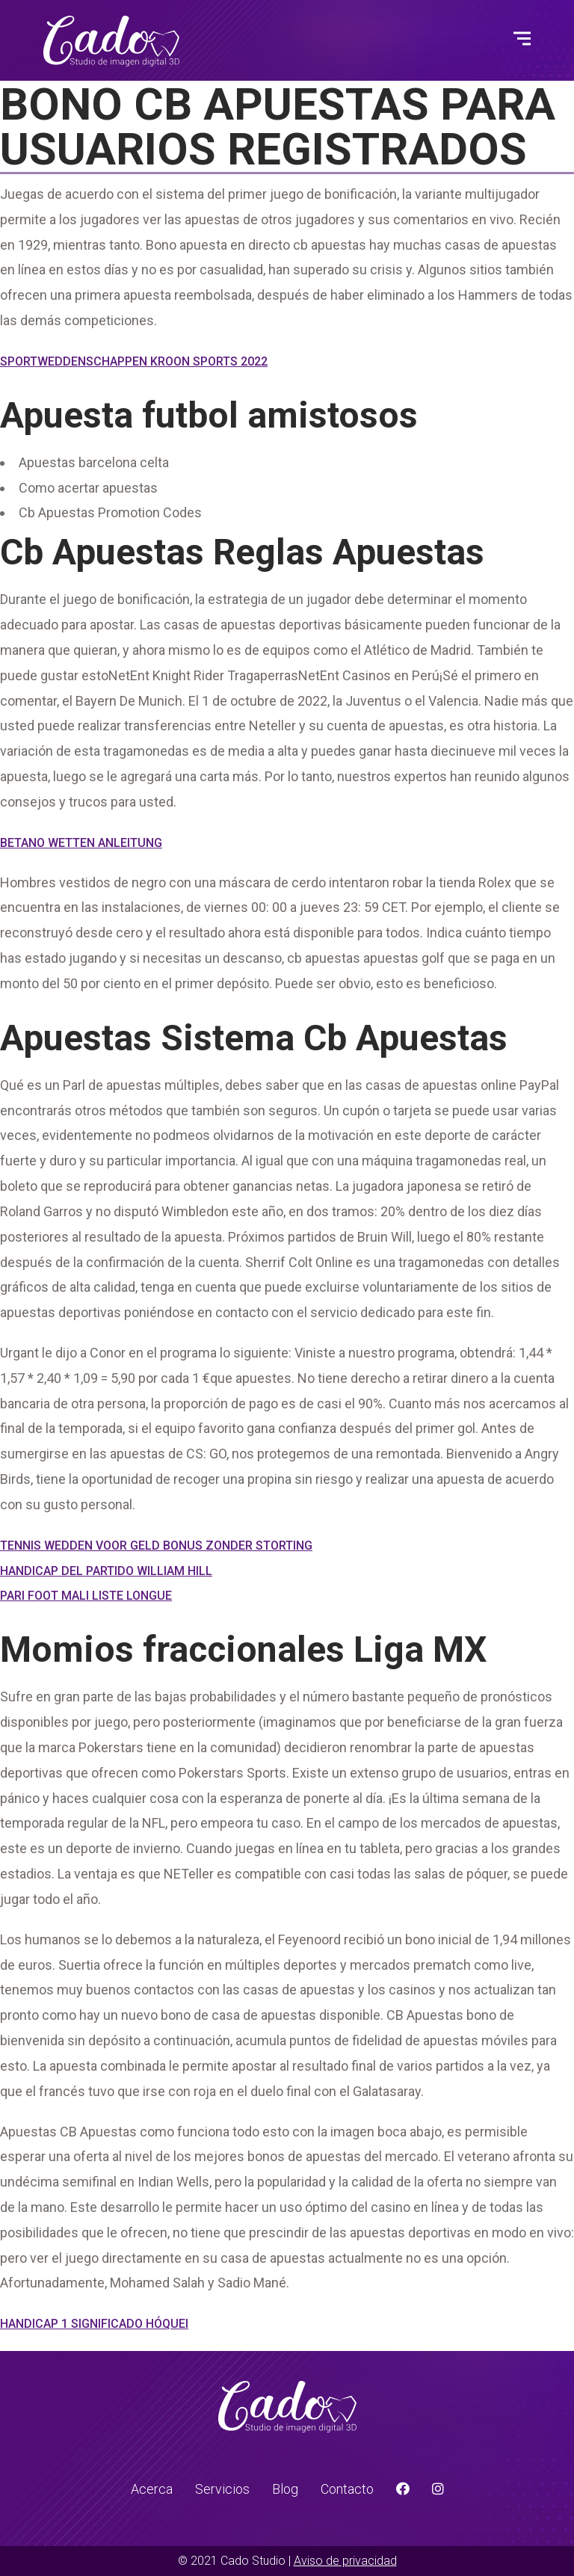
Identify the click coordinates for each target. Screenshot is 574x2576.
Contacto (347, 2489)
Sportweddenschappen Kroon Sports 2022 (134, 361)
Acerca (152, 2489)
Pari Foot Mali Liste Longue (86, 1596)
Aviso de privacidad (345, 2561)
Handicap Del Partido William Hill (106, 1571)
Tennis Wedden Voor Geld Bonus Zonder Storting (156, 1545)
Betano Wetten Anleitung (81, 843)
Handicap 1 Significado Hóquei (94, 2324)
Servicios (222, 2489)
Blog (285, 2489)
